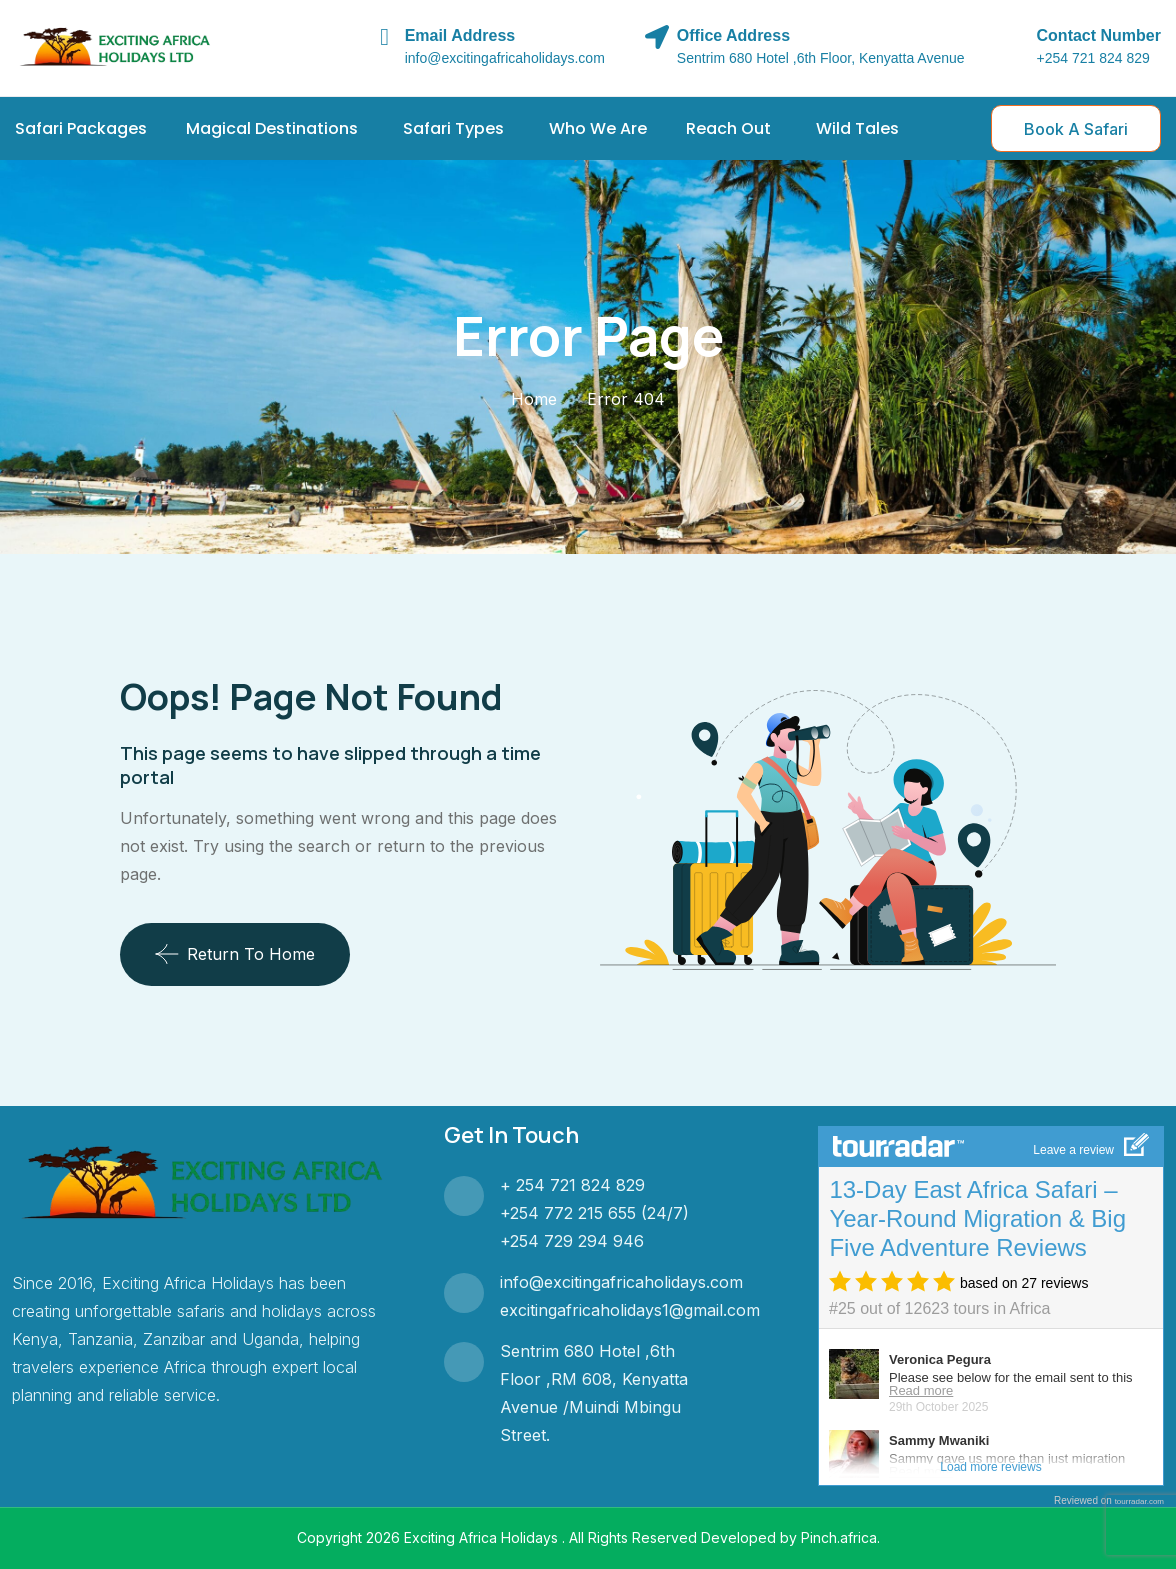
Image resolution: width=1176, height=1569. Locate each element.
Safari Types (453, 128)
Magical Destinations (272, 128)
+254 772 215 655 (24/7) (594, 1213)
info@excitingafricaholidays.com (621, 1282)
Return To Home (235, 954)
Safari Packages (81, 128)
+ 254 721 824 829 (572, 1185)
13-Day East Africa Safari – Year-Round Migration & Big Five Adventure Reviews (977, 1218)
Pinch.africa (839, 1537)
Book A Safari (1076, 129)
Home (534, 399)
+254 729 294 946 (572, 1241)
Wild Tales (857, 128)
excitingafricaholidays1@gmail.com (630, 1310)
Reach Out (728, 128)
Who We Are (598, 128)
